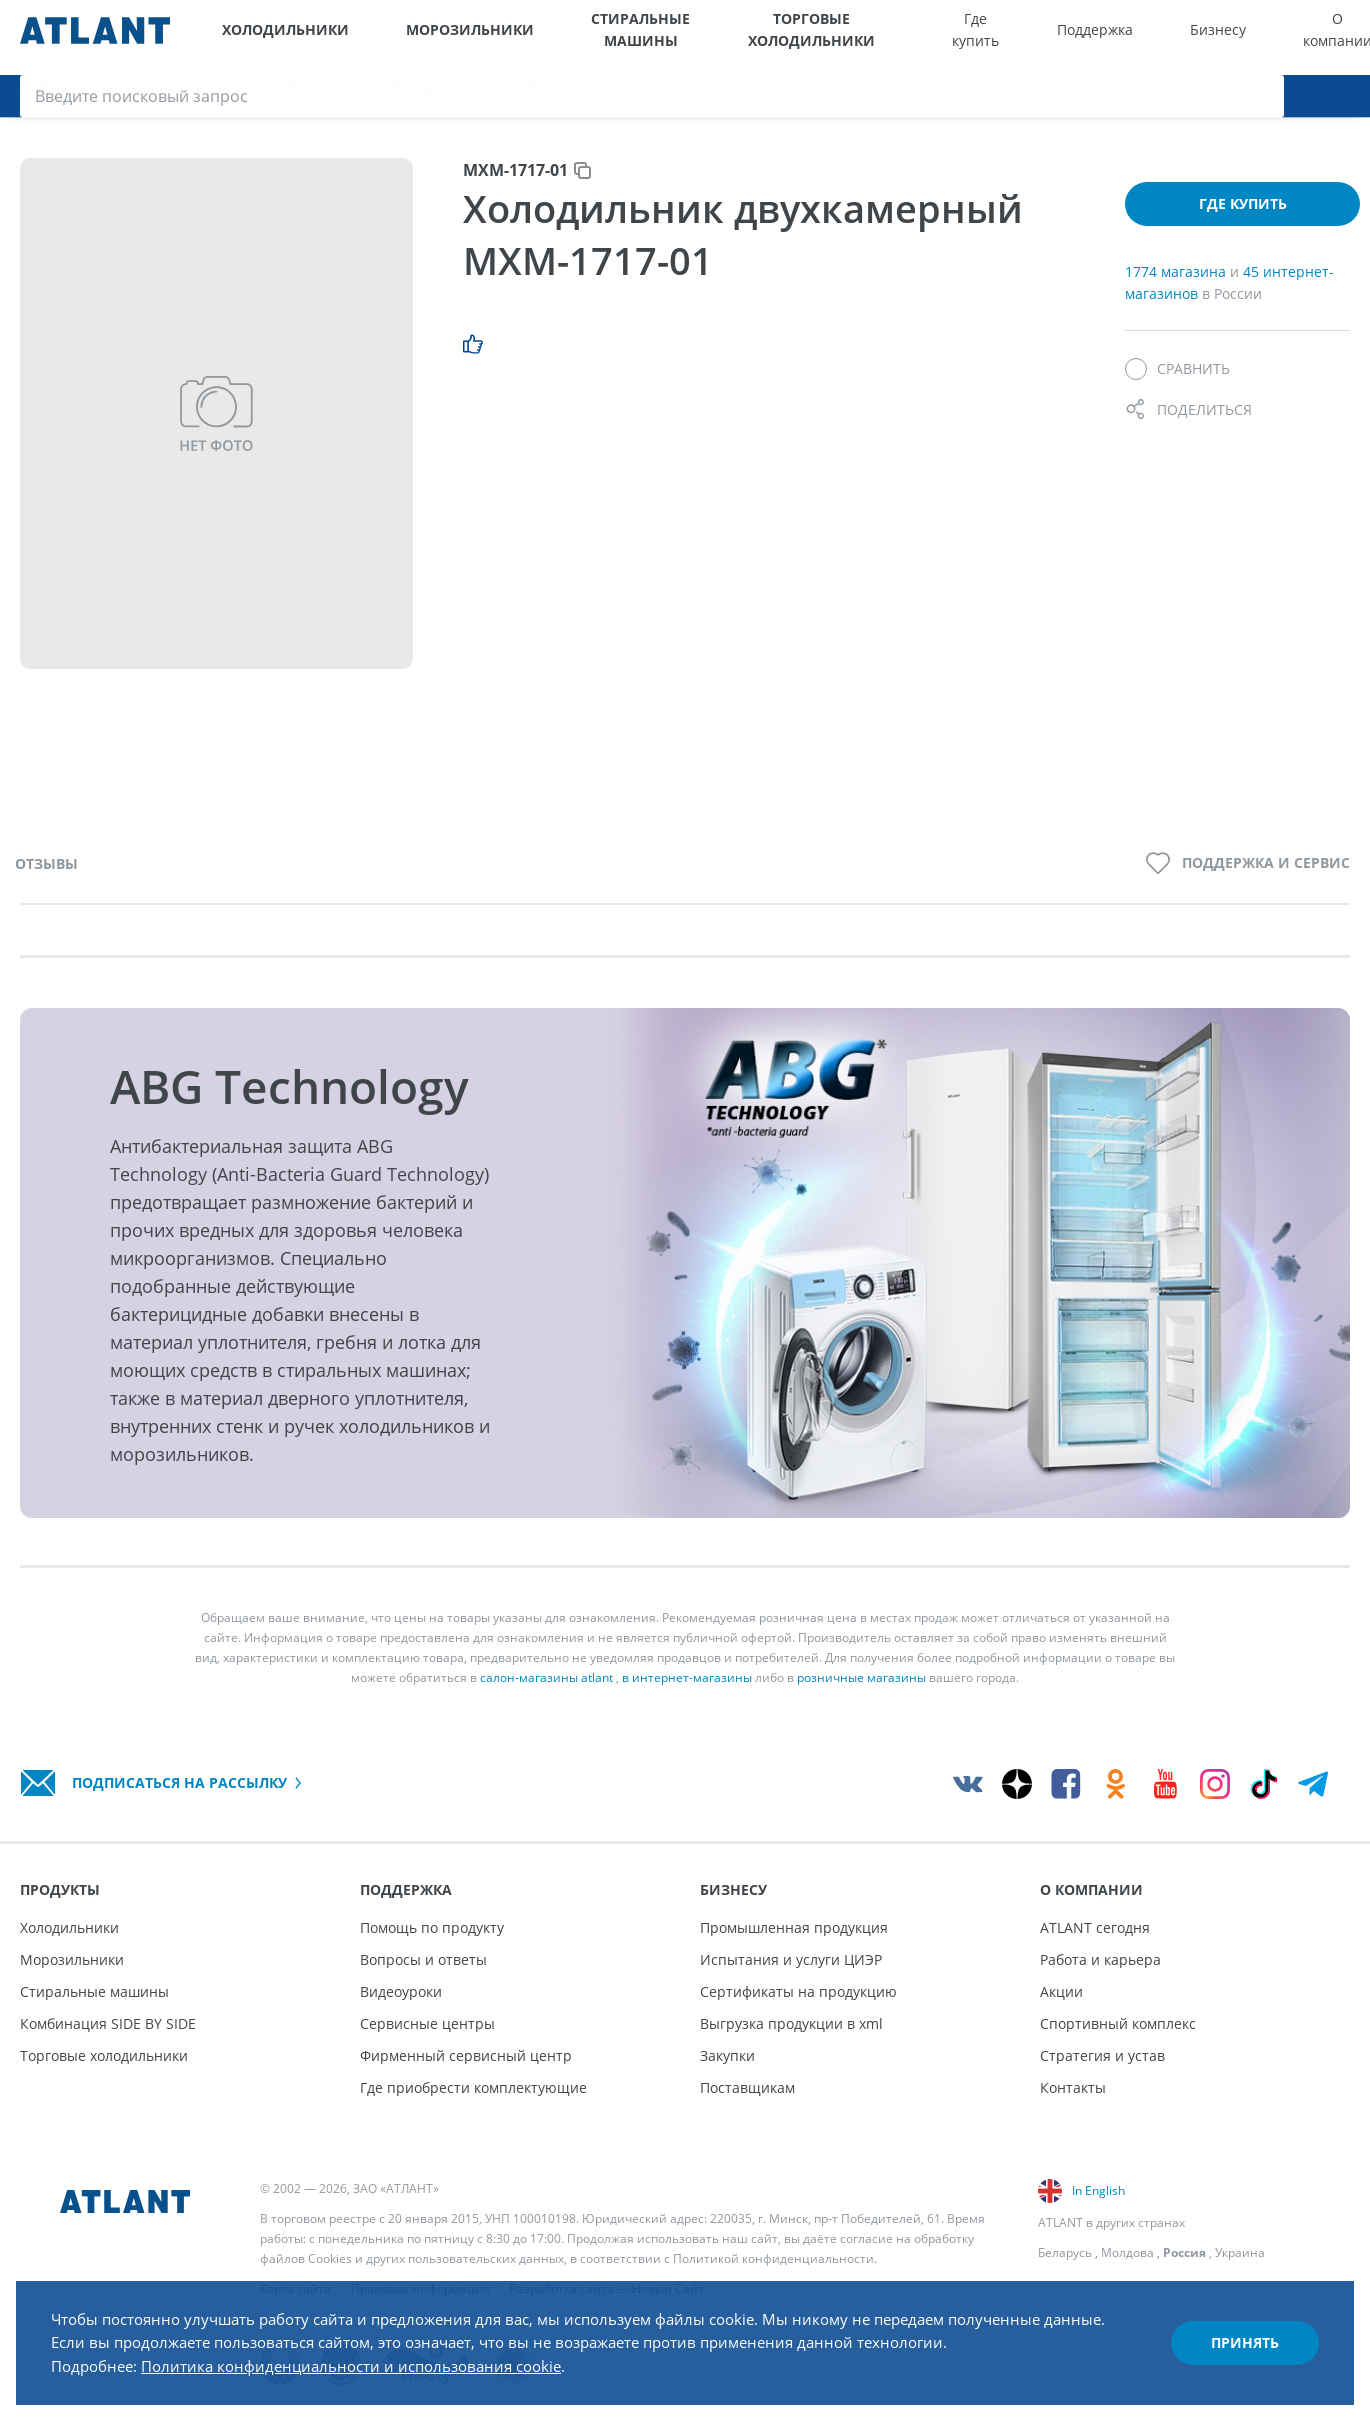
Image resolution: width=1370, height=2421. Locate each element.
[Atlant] (95, 37)
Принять (1236, 2334)
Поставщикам (747, 2087)
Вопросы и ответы (423, 1959)
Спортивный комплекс (1118, 2023)
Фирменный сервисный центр (466, 2055)
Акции (1061, 1991)
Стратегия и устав (1102, 2055)
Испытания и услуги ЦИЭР (791, 1959)
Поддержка (984, 37)
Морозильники (421, 37)
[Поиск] (1340, 37)
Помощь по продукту (432, 1927)
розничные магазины (861, 1691)
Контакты (1073, 2087)
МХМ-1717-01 (515, 184)
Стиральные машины (577, 37)
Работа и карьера (1100, 1959)
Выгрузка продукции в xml (791, 2023)
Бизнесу (1070, 37)
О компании (1152, 37)
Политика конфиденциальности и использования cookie (377, 2359)
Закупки (727, 2055)
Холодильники (273, 37)
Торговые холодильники (754, 37)
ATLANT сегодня (1095, 1927)
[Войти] (1300, 37)
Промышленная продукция (794, 1927)
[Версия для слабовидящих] (1257, 37)
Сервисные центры (427, 2023)
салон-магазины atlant (546, 1691)
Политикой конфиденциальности (773, 2258)
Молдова (1127, 2252)
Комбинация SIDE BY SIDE (108, 2023)
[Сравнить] (1177, 384)
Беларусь (1065, 2252)
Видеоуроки (401, 1991)
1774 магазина (1177, 285)
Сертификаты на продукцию (798, 1991)
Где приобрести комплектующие (473, 2087)
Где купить (902, 37)
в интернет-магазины (687, 1691)
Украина (1240, 2252)
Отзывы (46, 877)
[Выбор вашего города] (1216, 37)
